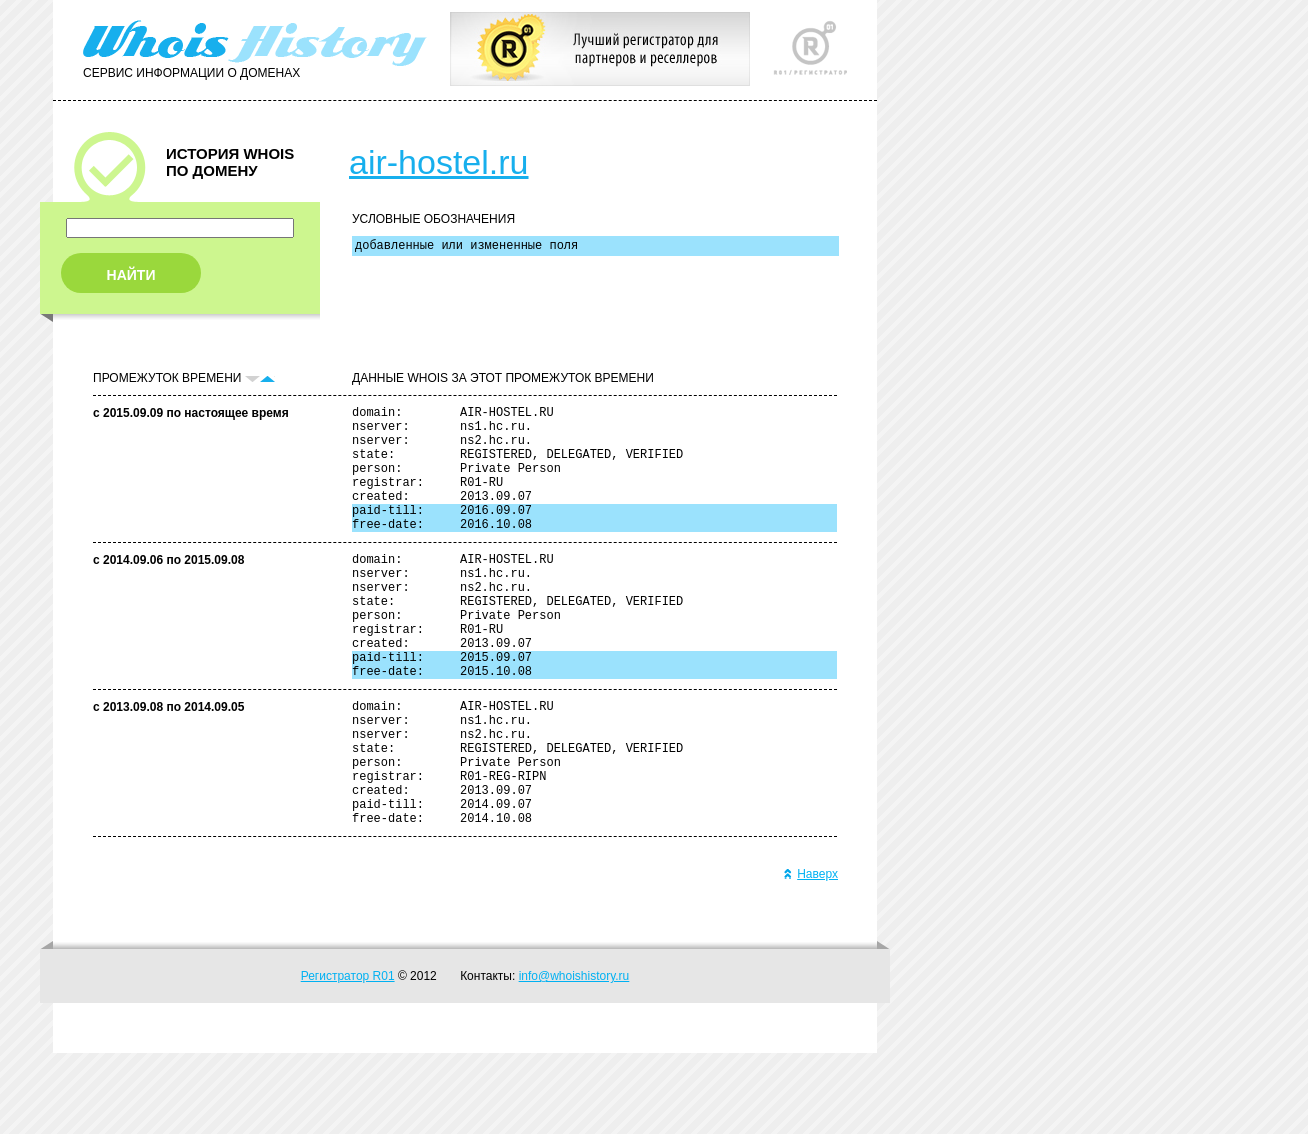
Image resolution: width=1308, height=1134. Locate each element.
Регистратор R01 (348, 1057)
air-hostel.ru (439, 162)
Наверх (810, 955)
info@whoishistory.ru (574, 1057)
